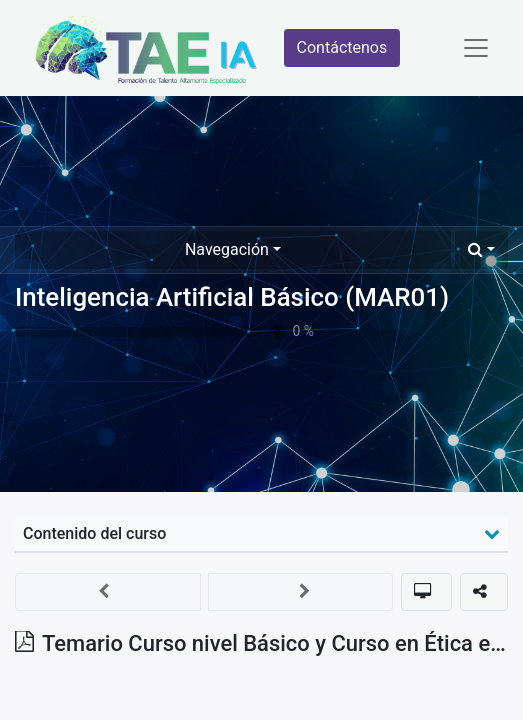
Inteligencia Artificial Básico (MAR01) (232, 297)
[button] (481, 250)
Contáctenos (342, 47)
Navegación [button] (227, 249)
